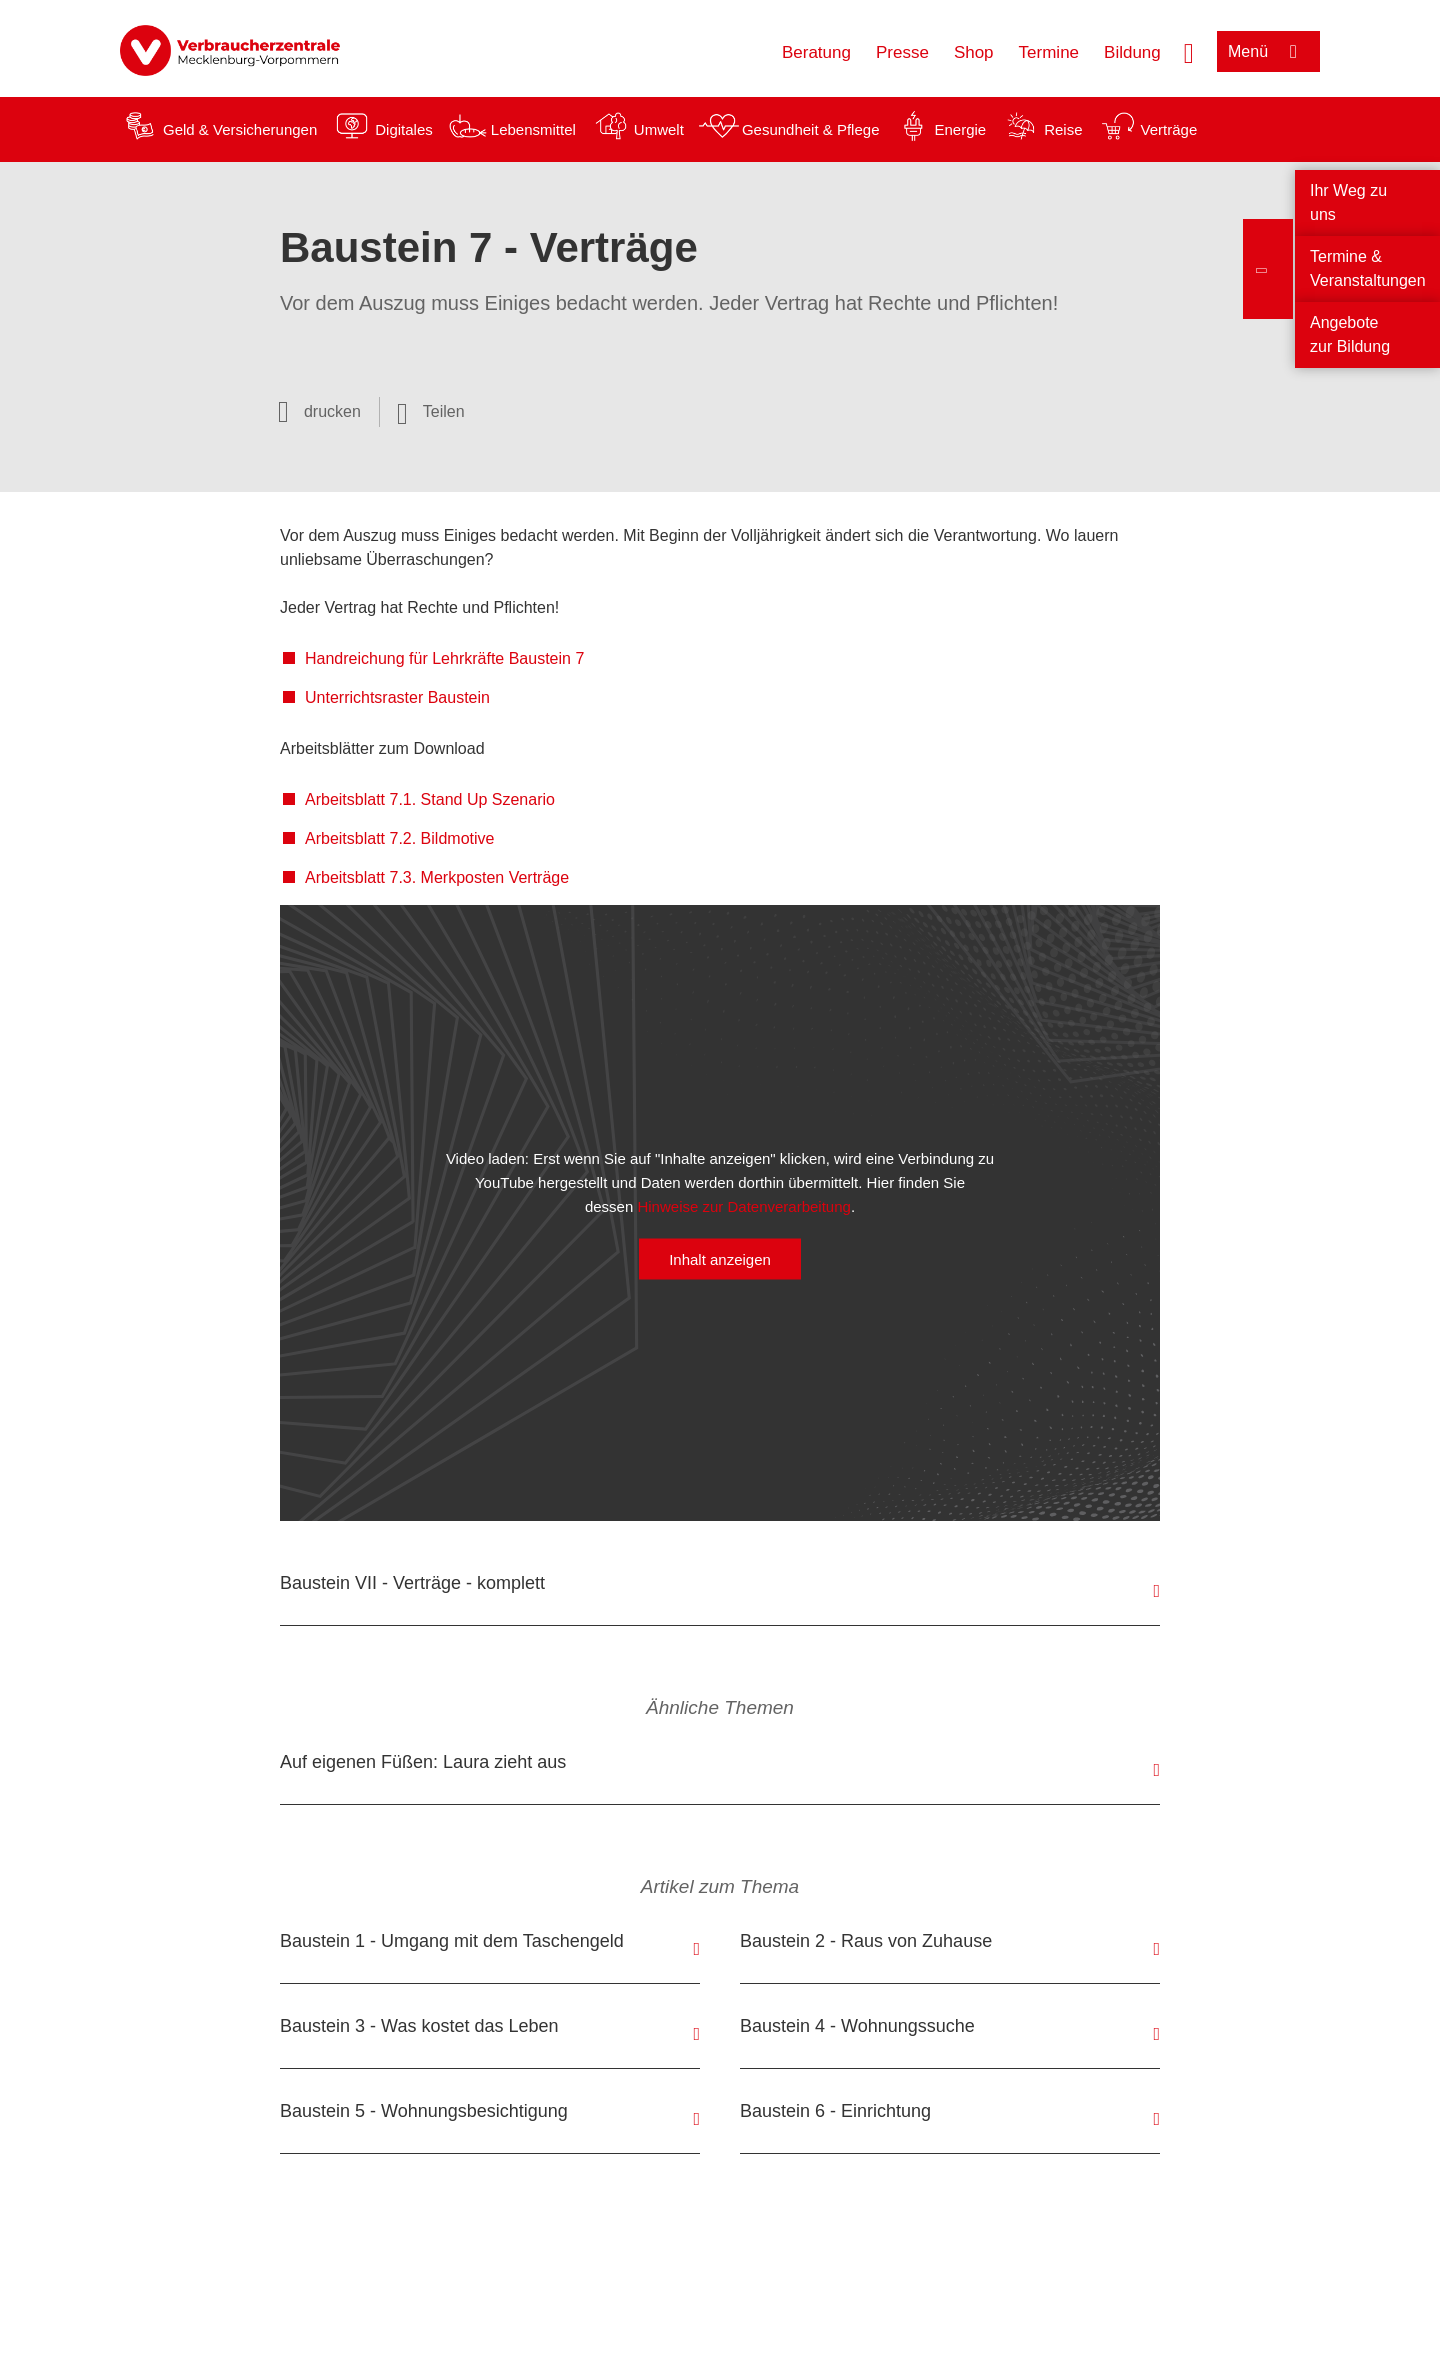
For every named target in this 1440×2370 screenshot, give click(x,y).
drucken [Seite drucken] (332, 411)
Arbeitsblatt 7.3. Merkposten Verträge (437, 877)
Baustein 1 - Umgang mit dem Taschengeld (452, 1941)
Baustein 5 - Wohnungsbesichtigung (424, 2111)
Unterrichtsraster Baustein (397, 697)
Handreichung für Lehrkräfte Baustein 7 (444, 658)
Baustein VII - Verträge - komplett (412, 1583)
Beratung (816, 52)
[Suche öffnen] (1189, 51)
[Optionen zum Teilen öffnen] (431, 412)
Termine (1049, 52)
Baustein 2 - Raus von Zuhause (866, 1941)
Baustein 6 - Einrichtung (835, 2111)
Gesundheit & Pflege (811, 129)
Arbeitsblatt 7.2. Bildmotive (399, 838)
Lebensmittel (533, 129)
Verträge (1169, 129)
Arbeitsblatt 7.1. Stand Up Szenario (430, 799)
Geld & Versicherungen (240, 129)
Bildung (1132, 52)
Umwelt (659, 129)
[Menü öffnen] (1268, 51)
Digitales (404, 129)
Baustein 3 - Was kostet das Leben (419, 2026)
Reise (1063, 129)
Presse (902, 52)
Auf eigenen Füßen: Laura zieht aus (423, 1762)
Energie (960, 129)
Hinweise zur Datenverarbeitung (743, 1206)
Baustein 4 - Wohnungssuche (857, 2026)
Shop (974, 52)
